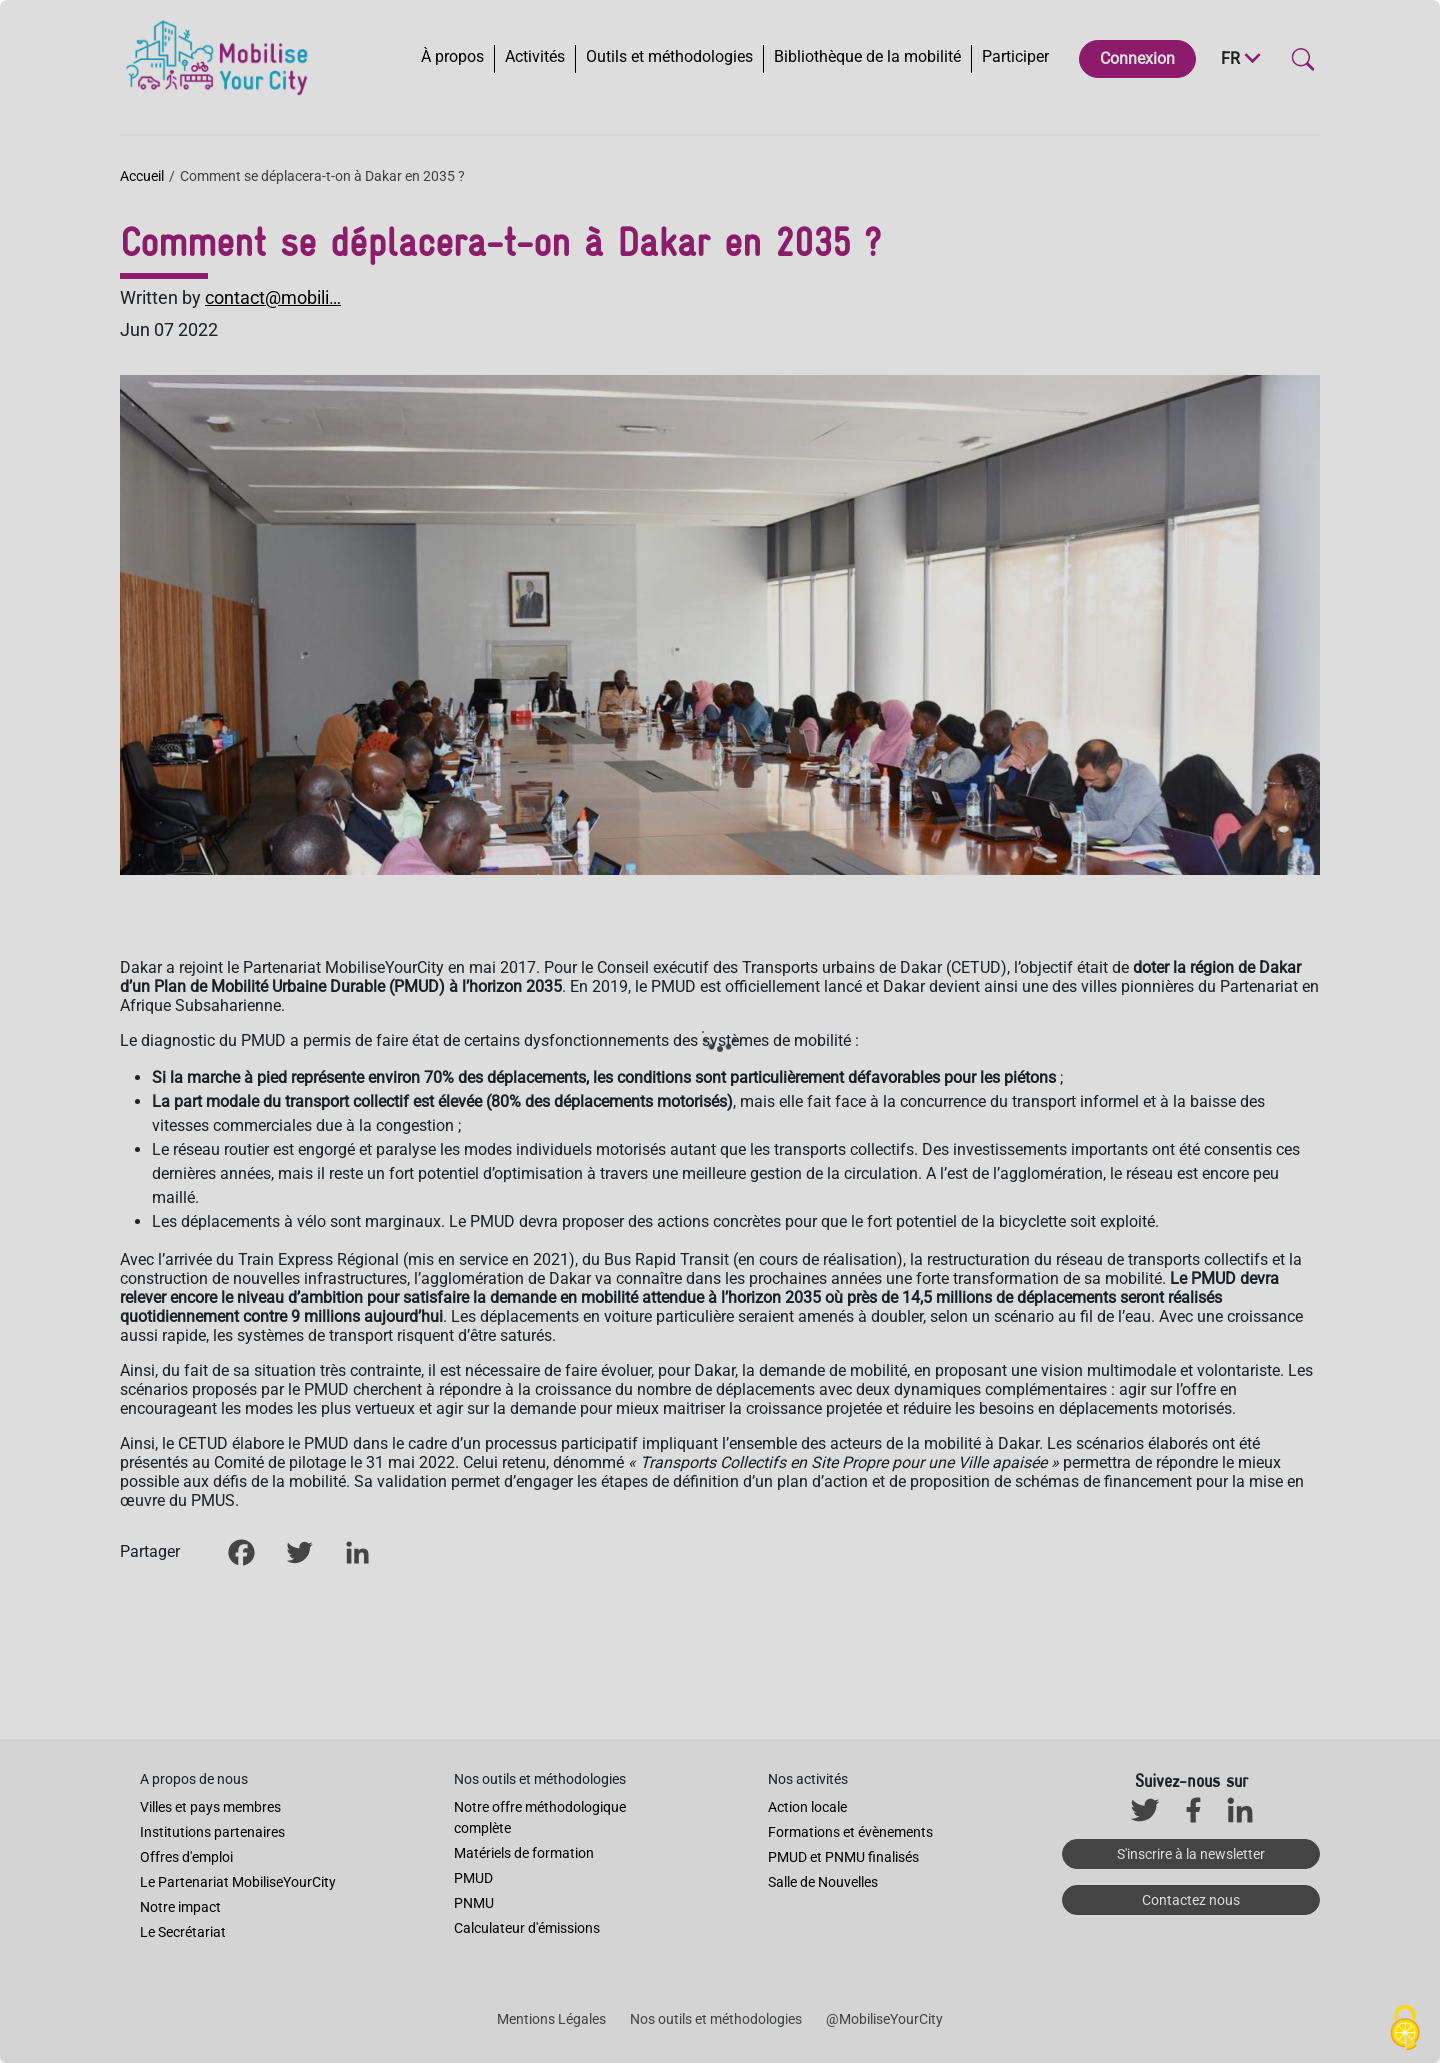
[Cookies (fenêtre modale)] (1405, 2029)
